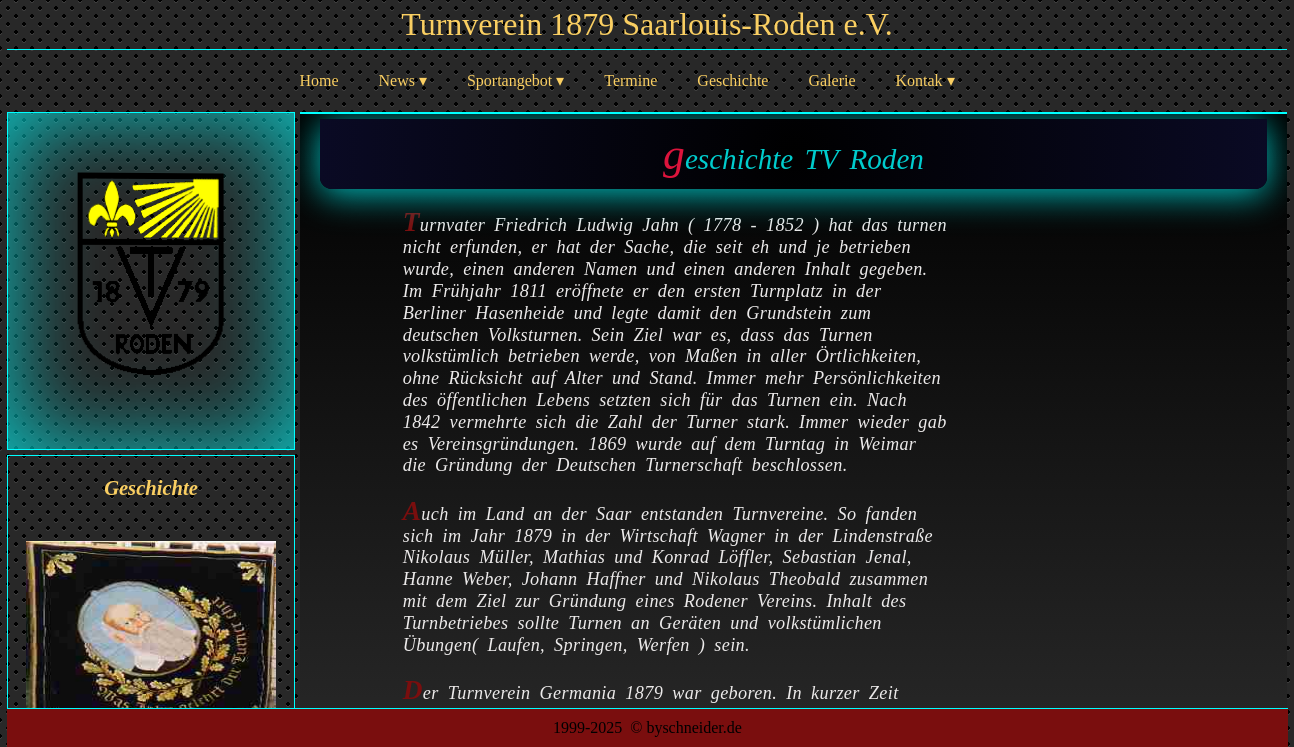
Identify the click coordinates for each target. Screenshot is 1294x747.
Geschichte (732, 80)
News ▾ (403, 80)
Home (318, 80)
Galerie (831, 80)
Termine (630, 80)
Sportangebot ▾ (515, 80)
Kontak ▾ (925, 80)
